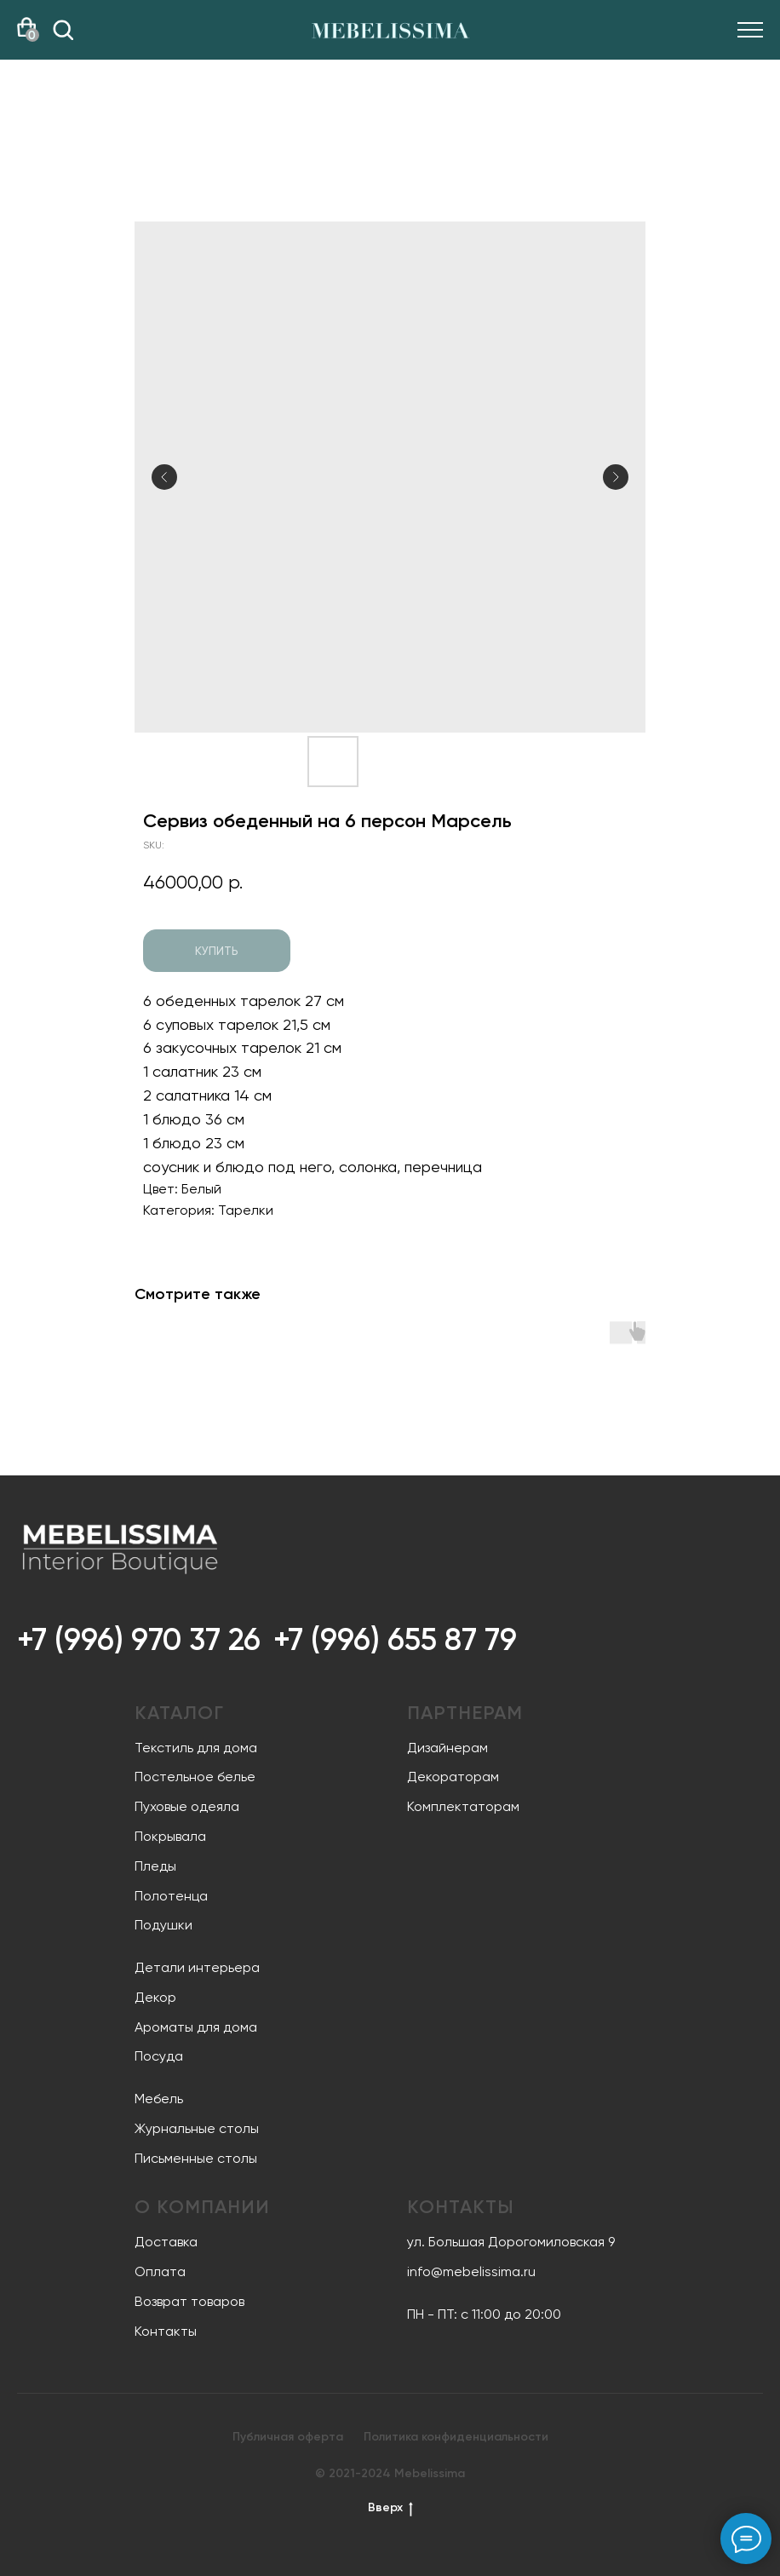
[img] (63, 30)
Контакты (166, 2331)
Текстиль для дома (196, 1747)
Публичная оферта (287, 2436)
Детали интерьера (197, 1967)
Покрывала (170, 1836)
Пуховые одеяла (187, 1806)
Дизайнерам (447, 1747)
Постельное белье (195, 1776)
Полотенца (171, 1896)
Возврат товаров (189, 2301)
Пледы (155, 1866)
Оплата (160, 2271)
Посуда (159, 2056)
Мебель (159, 2098)
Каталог (179, 1712)
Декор (155, 1997)
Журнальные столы (197, 2128)
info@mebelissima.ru (471, 2271)
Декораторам (453, 1776)
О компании (202, 2206)
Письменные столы (196, 2158)
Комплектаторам (463, 1806)
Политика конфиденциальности (456, 2436)
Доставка (166, 2242)
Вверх (390, 2508)
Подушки (163, 1925)
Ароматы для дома (196, 2027)
